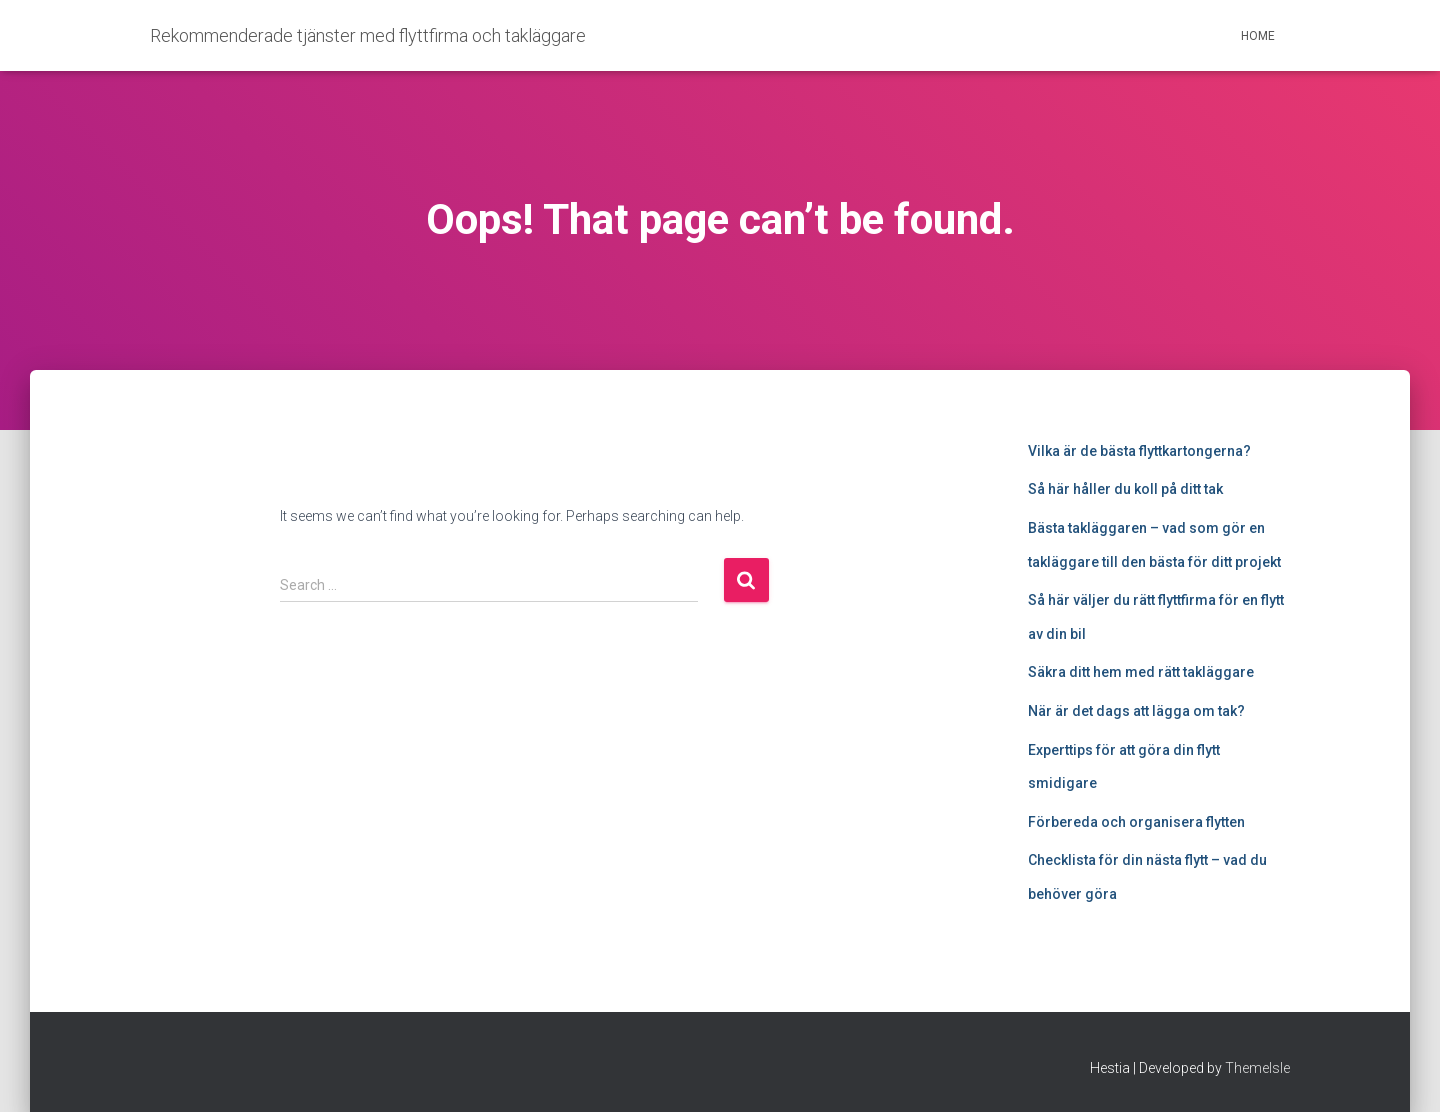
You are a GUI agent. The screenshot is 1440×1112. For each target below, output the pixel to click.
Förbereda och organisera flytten (1136, 822)
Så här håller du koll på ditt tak (1125, 489)
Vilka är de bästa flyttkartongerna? (1139, 451)
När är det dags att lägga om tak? (1136, 711)
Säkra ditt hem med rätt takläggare (1141, 672)
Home (1258, 36)
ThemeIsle (1257, 1068)
